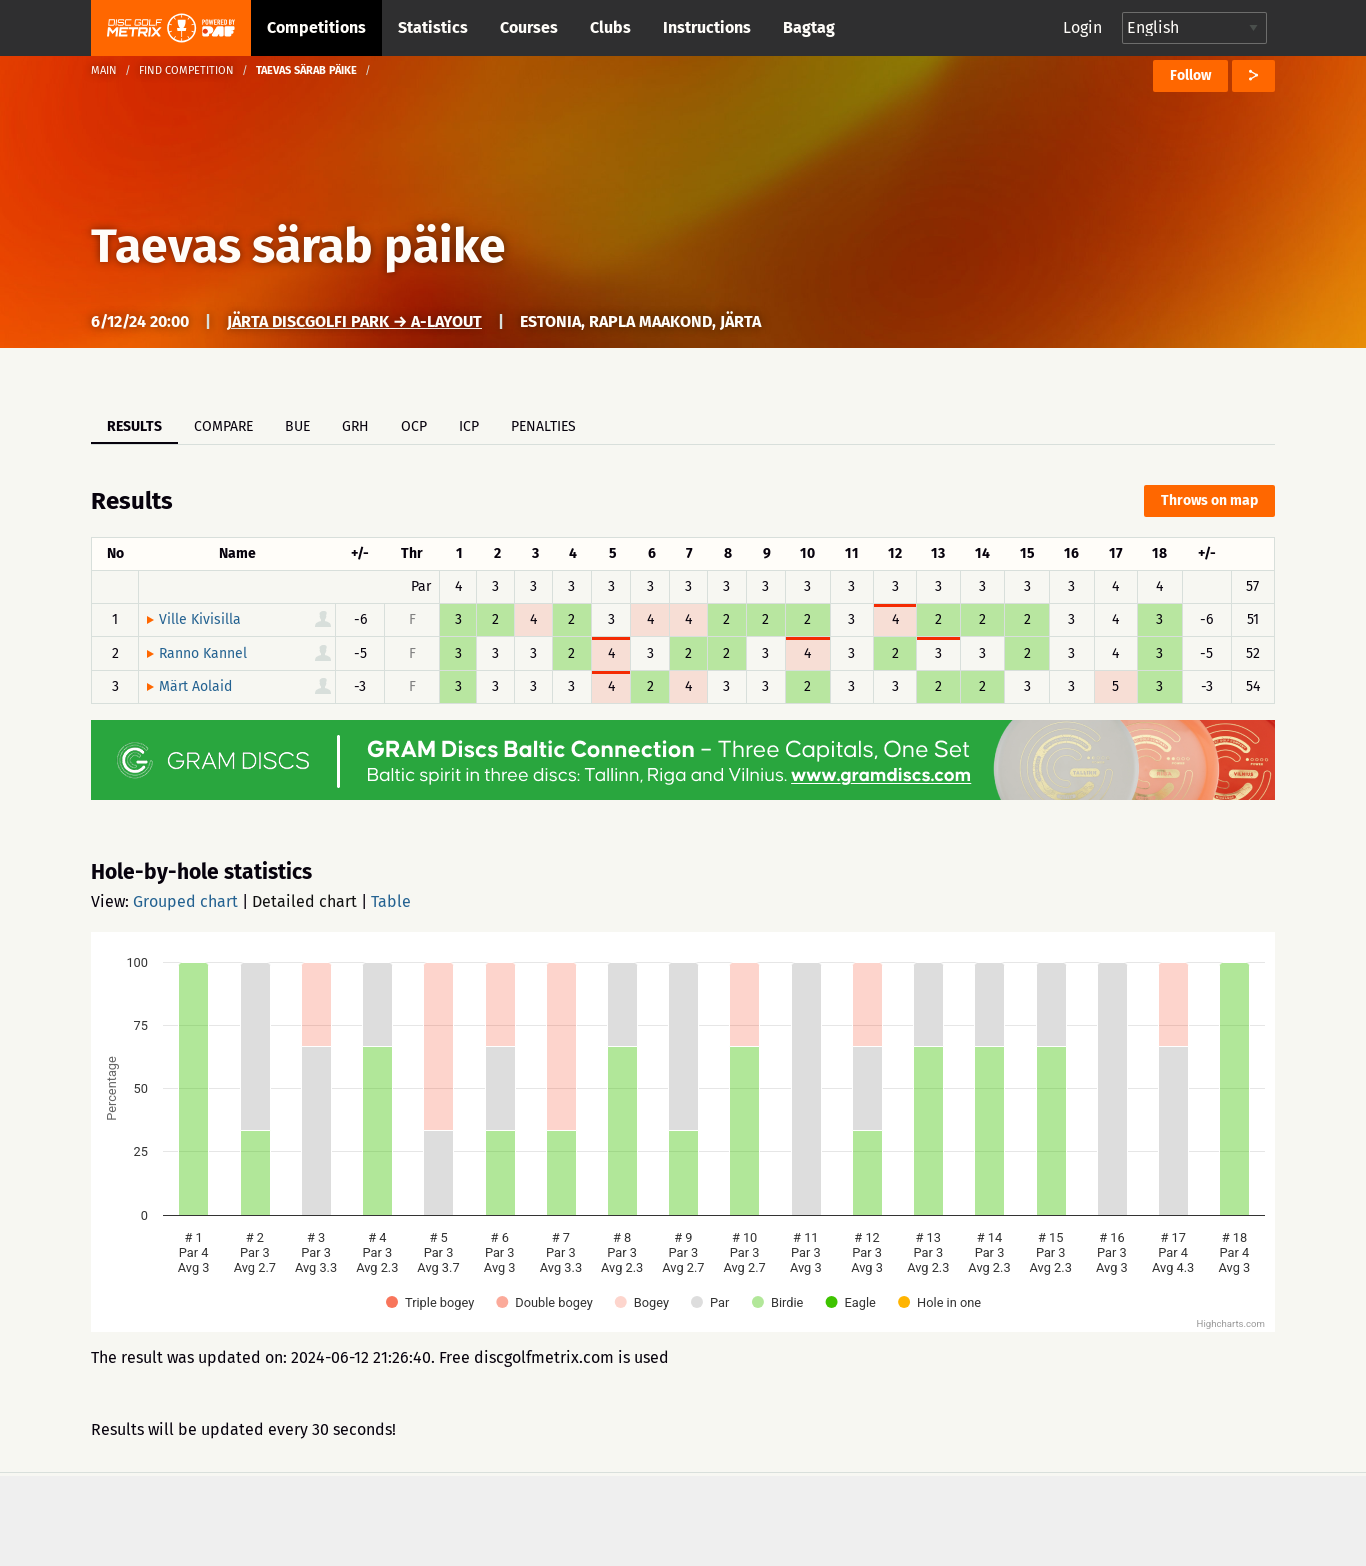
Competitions (316, 27)
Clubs (610, 27)
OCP (414, 426)
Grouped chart (185, 901)
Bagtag (809, 27)
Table (391, 901)
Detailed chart (304, 901)
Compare (223, 426)
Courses (529, 27)
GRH (355, 426)
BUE (297, 426)
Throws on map (1209, 500)
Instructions (707, 27)
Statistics (433, 27)
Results (134, 426)
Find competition (186, 70)
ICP (469, 426)
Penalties (543, 426)
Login (1082, 27)
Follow (1190, 75)
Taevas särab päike (298, 246)
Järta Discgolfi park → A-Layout (354, 321)
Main (104, 70)
